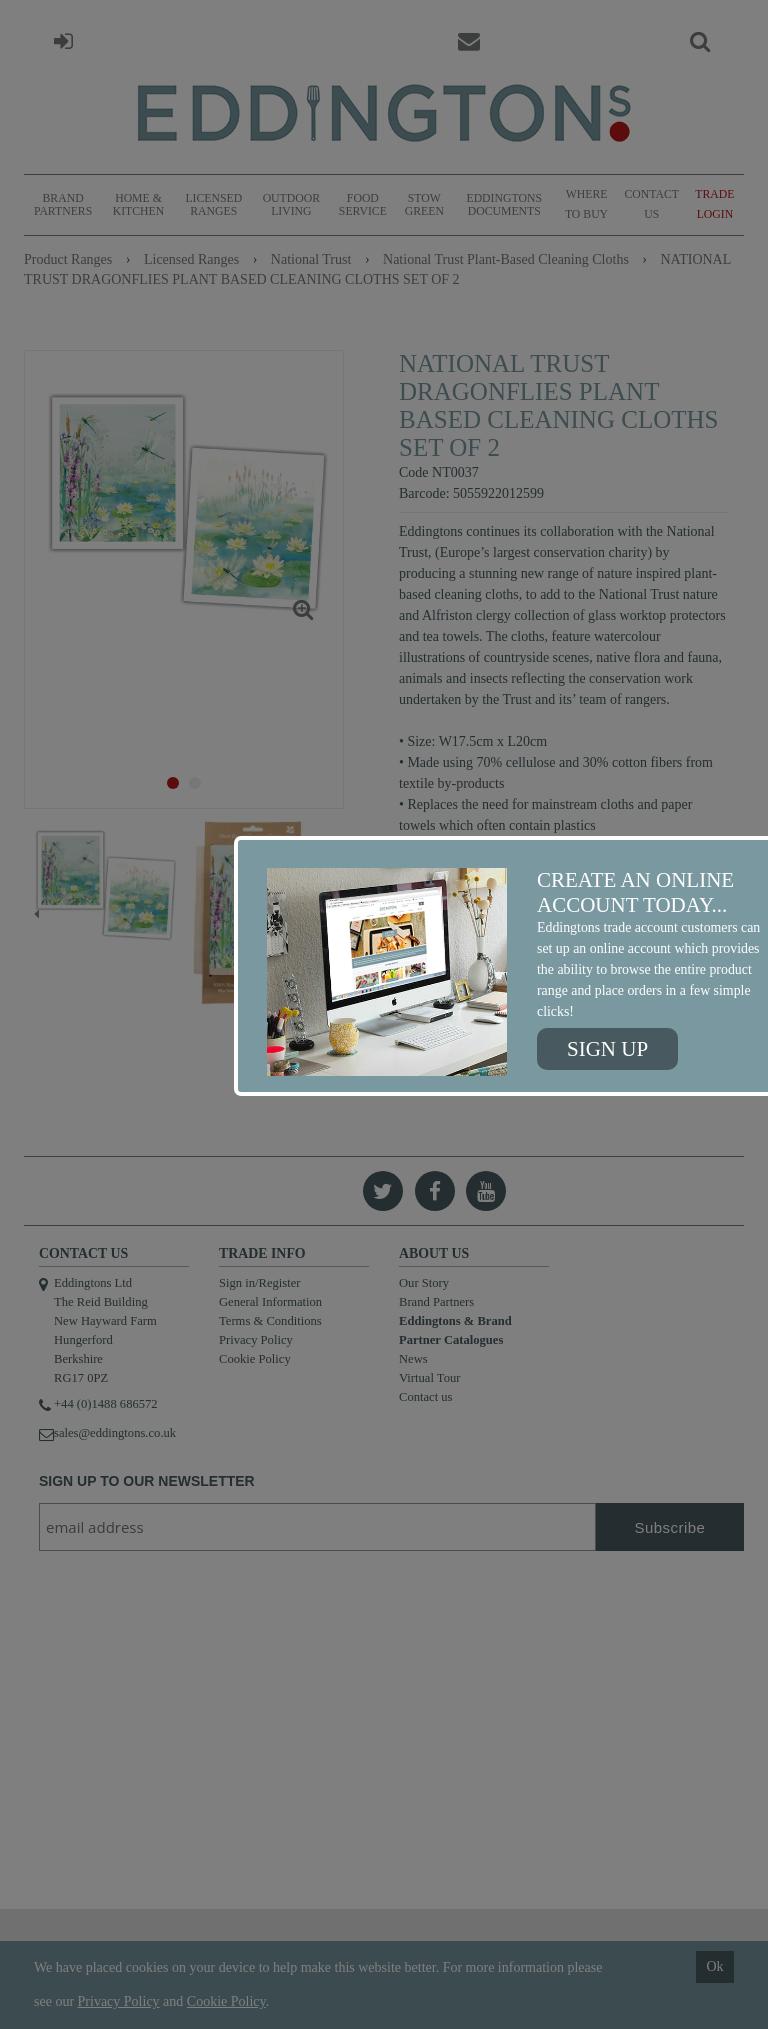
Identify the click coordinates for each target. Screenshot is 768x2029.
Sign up (607, 1049)
